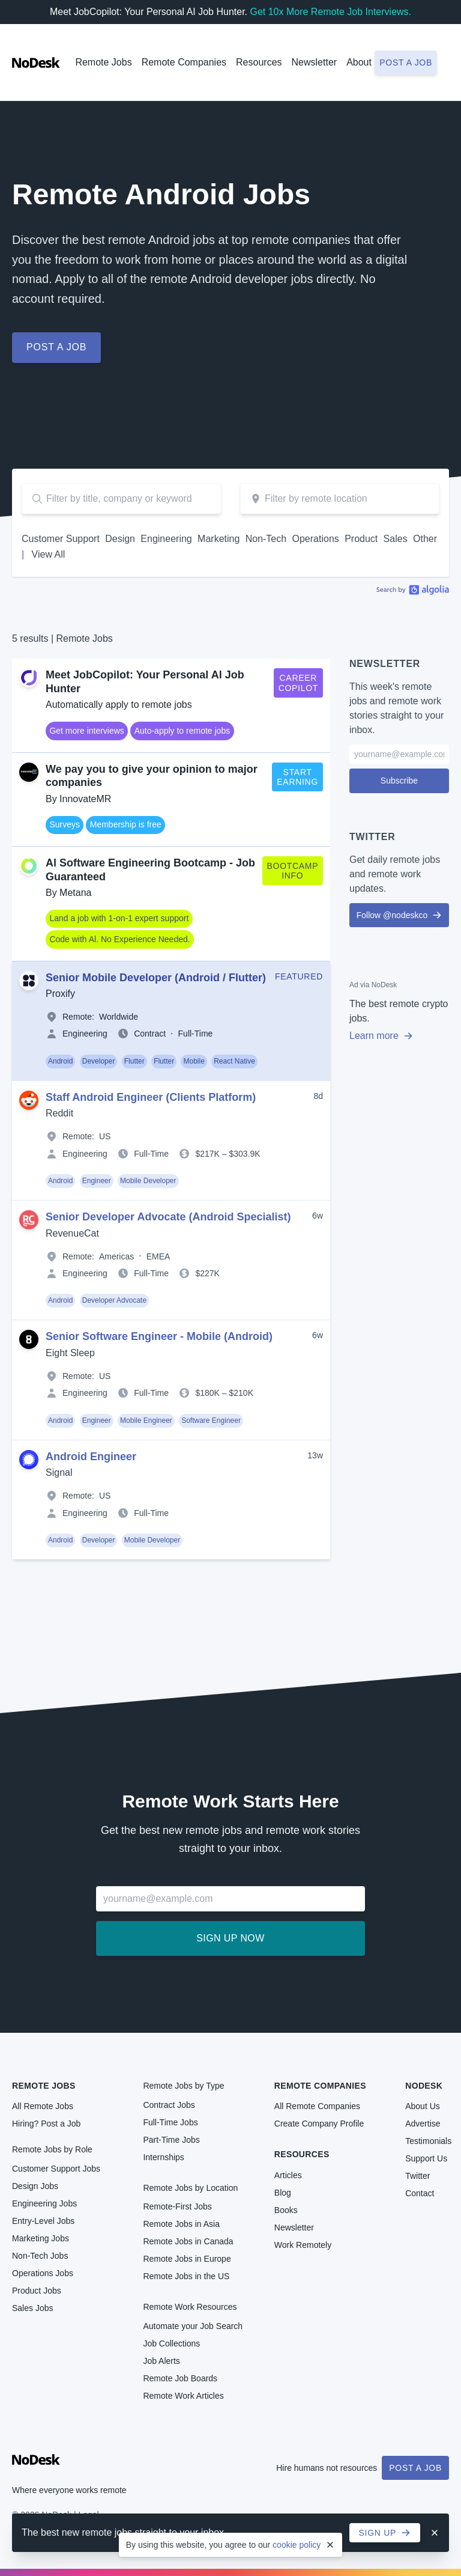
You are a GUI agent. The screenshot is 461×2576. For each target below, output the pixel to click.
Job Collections (171, 2343)
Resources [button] (259, 62)
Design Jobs (35, 2186)
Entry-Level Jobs (43, 2221)
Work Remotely (302, 2245)
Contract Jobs (168, 2105)
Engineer (96, 1181)
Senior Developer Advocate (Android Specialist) (168, 1217)
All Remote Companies (317, 2106)
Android (60, 1061)
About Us (422, 2106)
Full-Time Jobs (170, 2122)
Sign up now (230, 1938)
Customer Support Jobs (56, 2168)
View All (48, 554)
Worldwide (118, 1017)
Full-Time (195, 1033)
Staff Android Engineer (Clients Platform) (151, 1097)
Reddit (59, 1113)
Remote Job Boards (180, 2378)
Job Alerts (161, 2361)
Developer (98, 1061)
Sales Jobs (32, 2308)
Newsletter (314, 62)
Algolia (412, 589)
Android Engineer (91, 1457)
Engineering (84, 1033)
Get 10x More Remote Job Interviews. (330, 12)
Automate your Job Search (193, 2326)
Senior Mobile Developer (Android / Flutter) (156, 978)
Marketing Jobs (40, 2238)
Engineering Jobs (44, 2203)
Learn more (381, 1036)
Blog (282, 2192)
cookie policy (297, 2545)
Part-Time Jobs (171, 2140)
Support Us (426, 2158)
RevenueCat (72, 1233)
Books (286, 2210)
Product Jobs (36, 2290)
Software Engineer (211, 1420)
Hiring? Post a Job (46, 2123)
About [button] (359, 62)
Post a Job (415, 2468)
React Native (234, 1061)
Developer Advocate (114, 1300)
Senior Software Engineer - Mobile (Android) (159, 1336)
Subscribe (399, 780)
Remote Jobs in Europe (186, 2259)
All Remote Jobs (42, 2106)
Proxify (60, 993)
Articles (288, 2175)
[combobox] (339, 498)
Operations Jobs (42, 2273)
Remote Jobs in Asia (181, 2224)
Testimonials (428, 2141)
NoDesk (423, 2085)
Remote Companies (184, 62)
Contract (150, 1033)
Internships (163, 2157)
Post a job (405, 62)
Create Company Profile (319, 2123)
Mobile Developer (148, 1181)
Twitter (417, 2176)
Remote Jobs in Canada (188, 2241)
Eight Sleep (70, 1353)
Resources (302, 2154)
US (104, 1136)
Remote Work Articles (183, 2396)
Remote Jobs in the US (186, 2276)
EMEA (158, 1256)
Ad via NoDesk (373, 985)
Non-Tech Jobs (40, 2256)
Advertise (422, 2123)
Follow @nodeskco (399, 915)
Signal (59, 1472)
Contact (419, 2193)
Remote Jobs (103, 62)
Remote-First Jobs (177, 2206)
